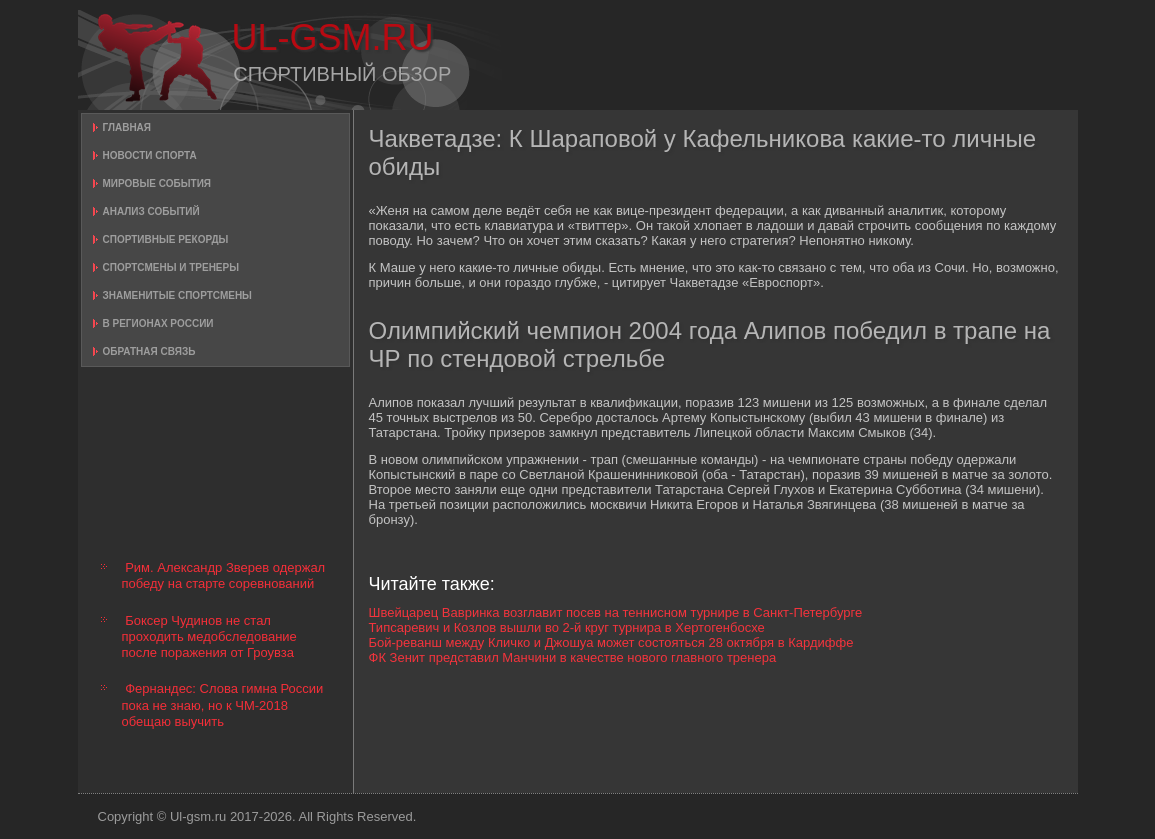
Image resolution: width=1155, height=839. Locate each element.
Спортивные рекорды (166, 239)
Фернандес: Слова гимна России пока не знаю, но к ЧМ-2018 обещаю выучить (223, 705)
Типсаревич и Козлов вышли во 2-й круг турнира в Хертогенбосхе (567, 627)
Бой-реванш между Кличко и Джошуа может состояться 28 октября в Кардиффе (611, 642)
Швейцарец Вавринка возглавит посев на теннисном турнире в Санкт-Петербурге (616, 612)
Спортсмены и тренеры (171, 267)
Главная (127, 127)
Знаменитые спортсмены (177, 295)
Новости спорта (150, 155)
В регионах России (158, 323)
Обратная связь (149, 351)
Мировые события (157, 183)
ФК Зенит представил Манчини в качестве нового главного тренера (573, 657)
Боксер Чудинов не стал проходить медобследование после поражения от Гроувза (209, 637)
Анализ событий (151, 211)
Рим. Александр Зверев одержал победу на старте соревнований (224, 575)
